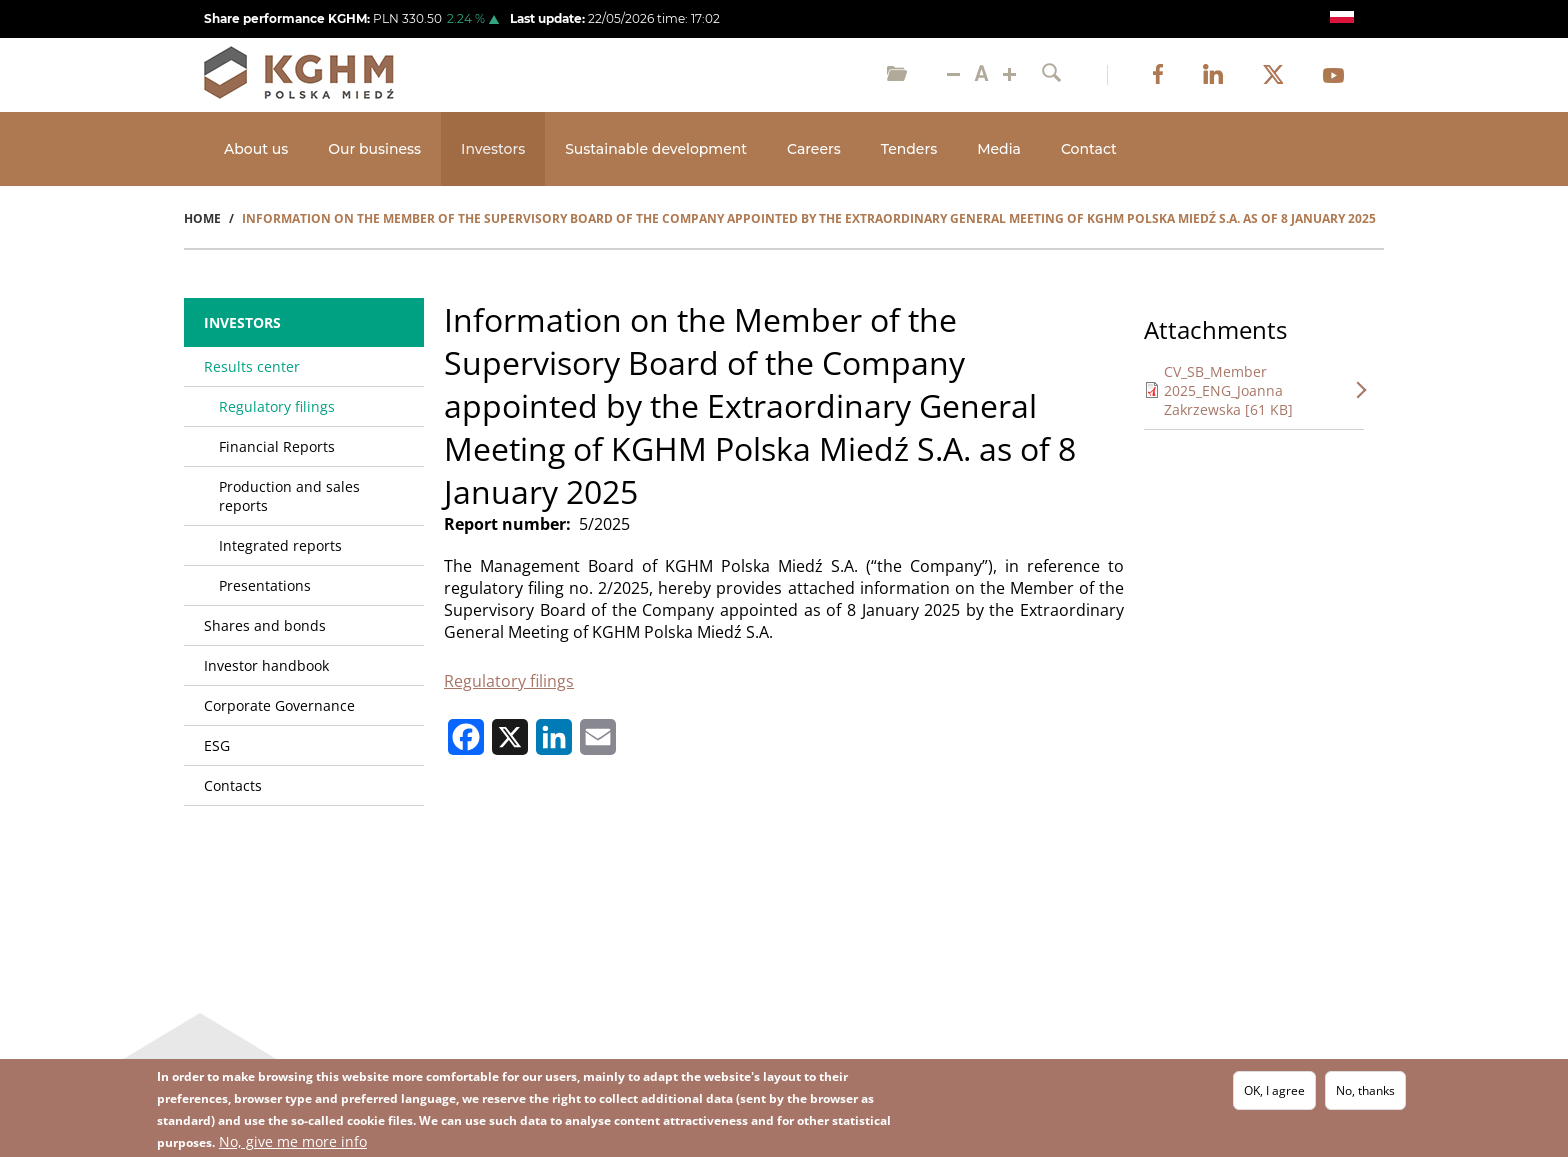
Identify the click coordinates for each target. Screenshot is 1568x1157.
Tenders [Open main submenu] (909, 149)
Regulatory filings (509, 681)
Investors (242, 322)
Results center (252, 366)
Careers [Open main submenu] (814, 149)
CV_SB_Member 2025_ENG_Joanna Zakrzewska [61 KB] (1228, 390)
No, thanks (1365, 1090)
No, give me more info (293, 1141)
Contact (1089, 149)
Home (202, 218)
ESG (217, 745)
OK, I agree (1274, 1090)
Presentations (265, 585)
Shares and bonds (265, 625)
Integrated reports (280, 545)
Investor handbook (266, 665)
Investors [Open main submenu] (493, 149)
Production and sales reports (289, 496)
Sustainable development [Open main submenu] (656, 149)
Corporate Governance (279, 705)
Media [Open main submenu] (999, 149)
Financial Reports (277, 446)
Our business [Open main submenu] (374, 149)
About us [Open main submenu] (256, 149)
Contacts (233, 785)
